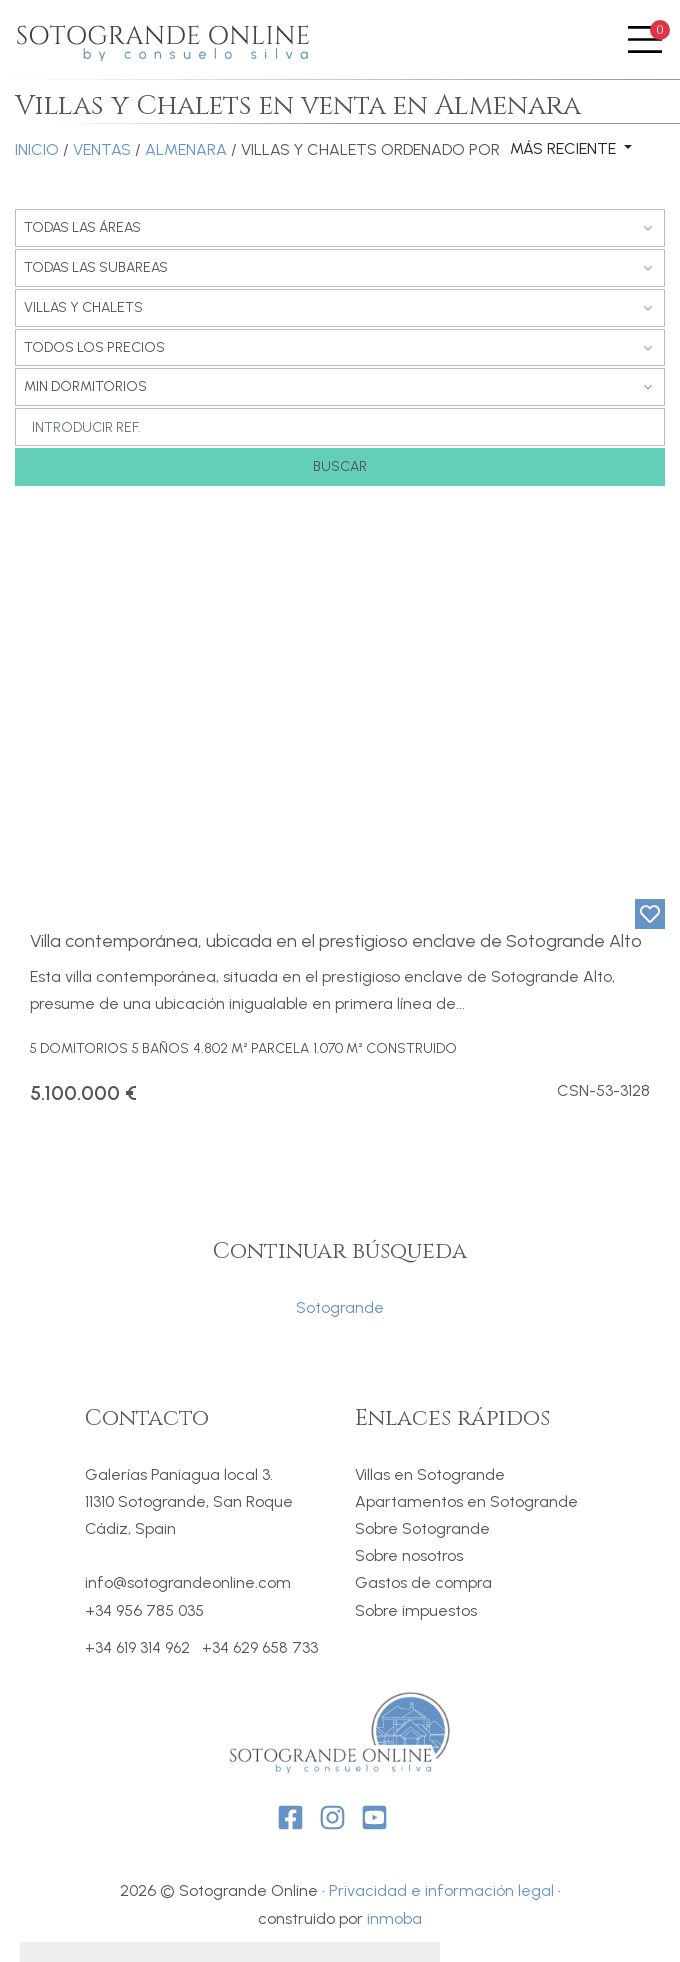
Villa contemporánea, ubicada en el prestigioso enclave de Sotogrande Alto (336, 941)
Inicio (37, 149)
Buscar (340, 466)
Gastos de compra (423, 1582)
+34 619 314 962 (137, 1648)
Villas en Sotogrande (430, 1474)
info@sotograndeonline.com (188, 1582)
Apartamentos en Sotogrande (466, 1501)
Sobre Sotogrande (422, 1528)
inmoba (394, 1918)
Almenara (186, 149)
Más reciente (565, 149)
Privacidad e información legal (441, 1890)
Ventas (102, 149)
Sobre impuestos (416, 1610)
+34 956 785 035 (144, 1610)
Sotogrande (340, 1307)
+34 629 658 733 (260, 1648)
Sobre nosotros (409, 1555)
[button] (31, 707)
